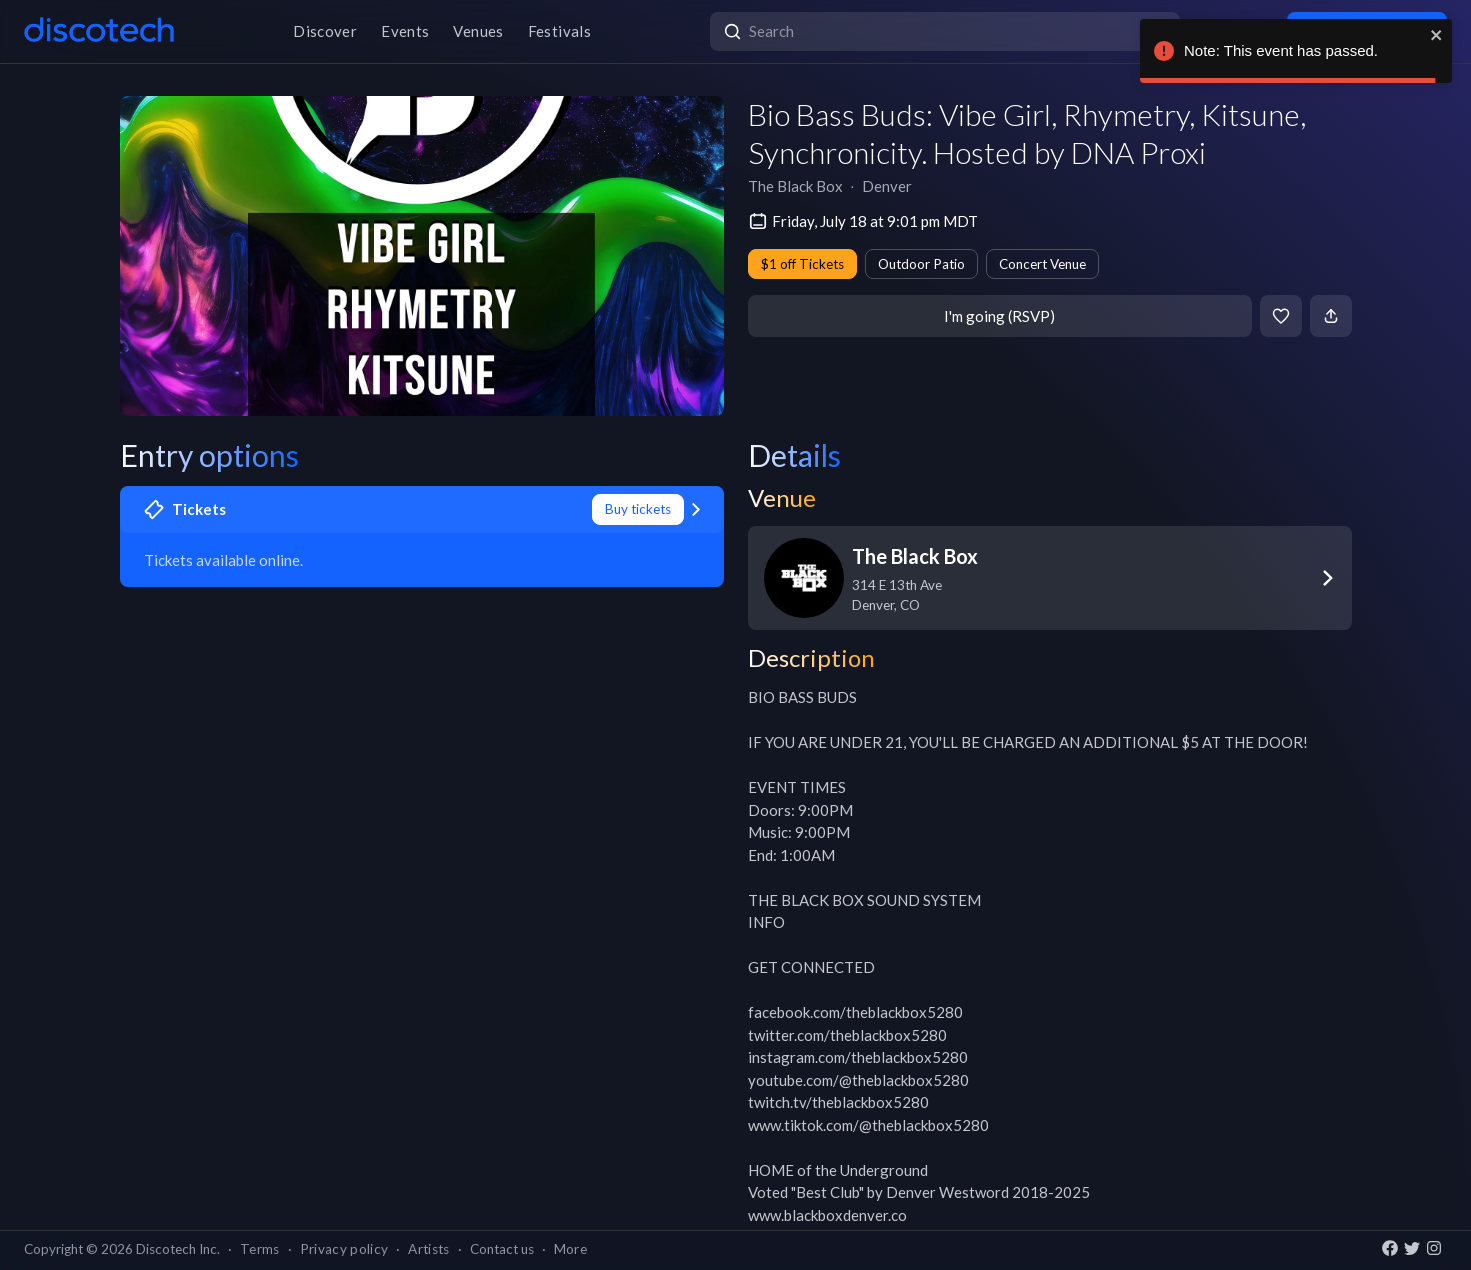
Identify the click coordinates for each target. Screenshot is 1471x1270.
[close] (1437, 35)
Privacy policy (344, 1249)
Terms (260, 1249)
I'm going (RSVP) (999, 316)
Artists (428, 1249)
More (570, 1249)
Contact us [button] (502, 1249)
